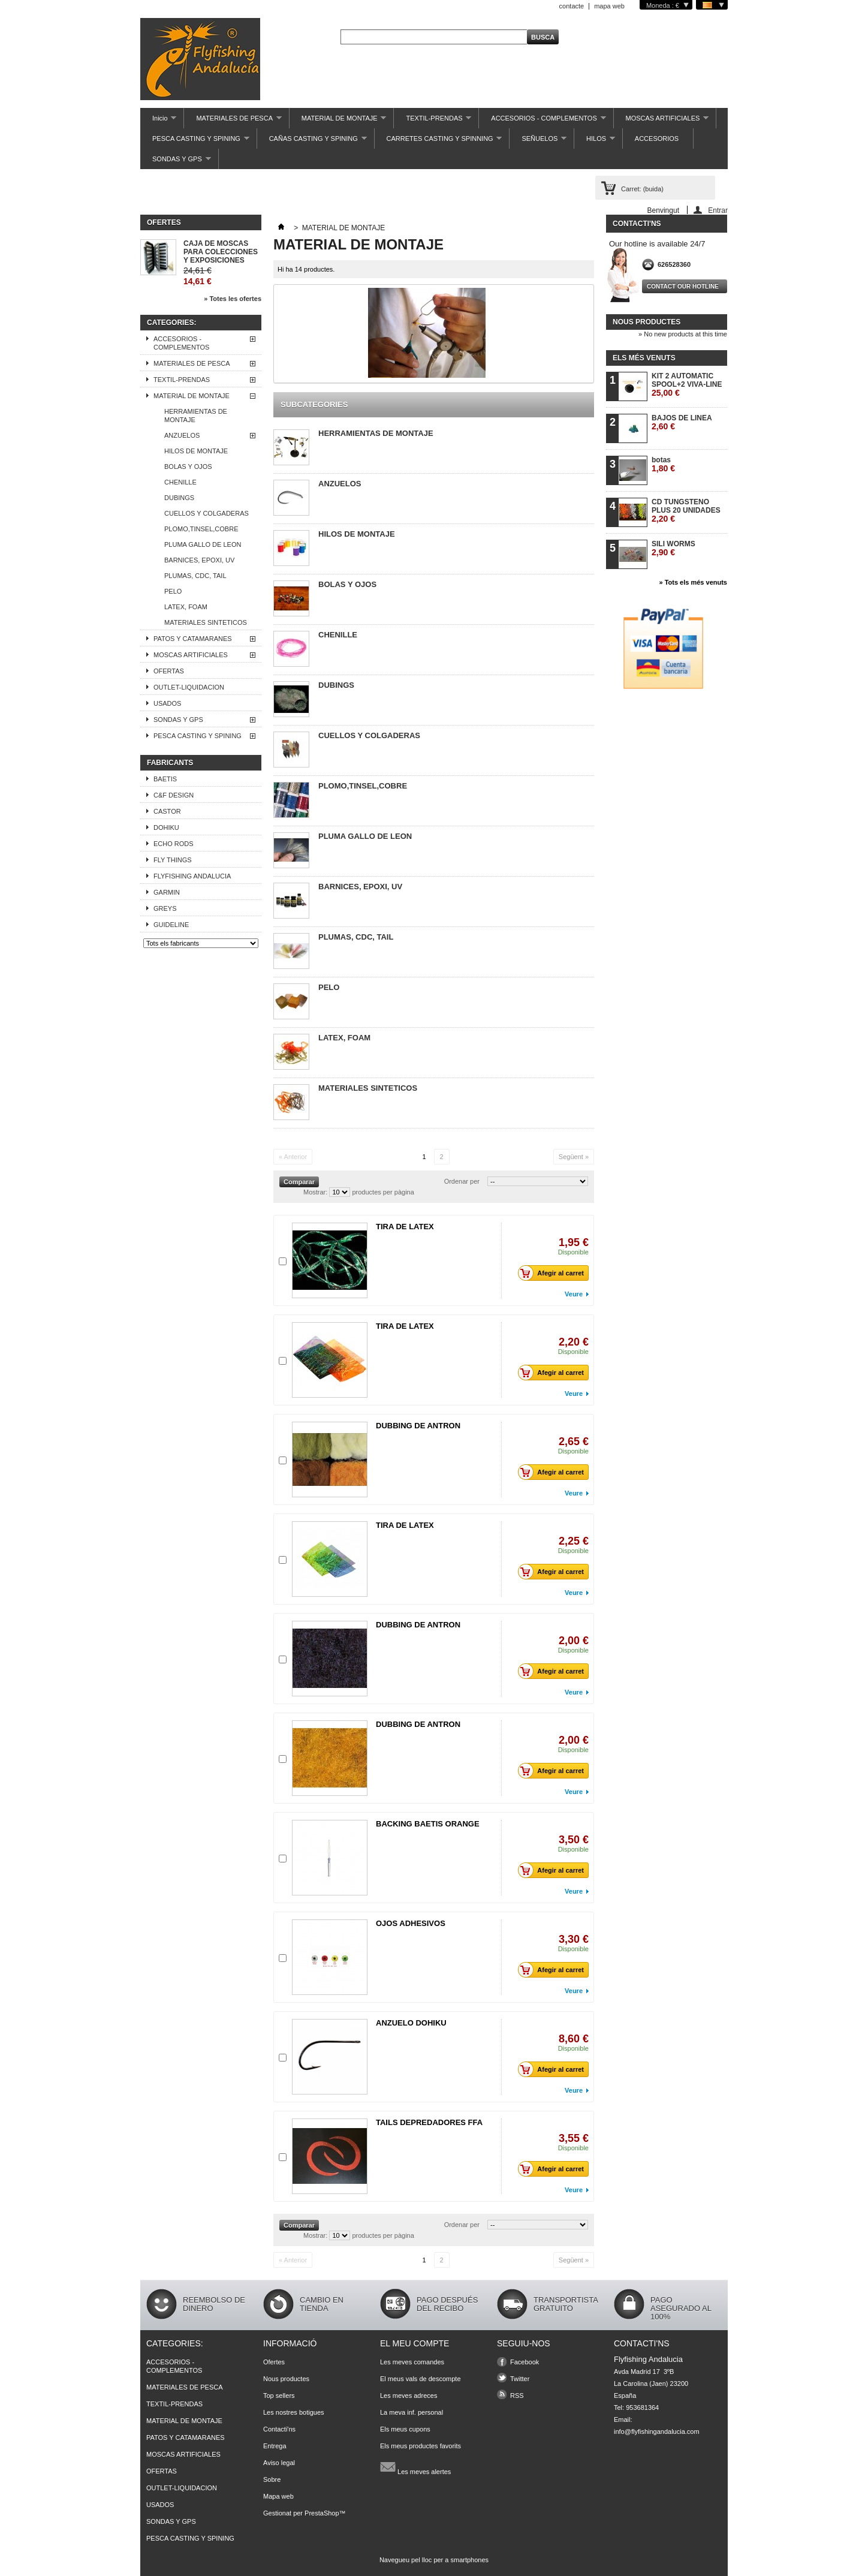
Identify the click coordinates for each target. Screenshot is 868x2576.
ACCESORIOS (657, 138)
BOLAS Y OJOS (188, 466)
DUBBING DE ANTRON (418, 1425)
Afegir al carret (554, 1273)
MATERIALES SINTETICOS (205, 622)
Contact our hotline (683, 286)
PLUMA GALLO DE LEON (202, 544)
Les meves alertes (415, 2466)
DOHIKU (166, 827)
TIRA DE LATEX (405, 1226)
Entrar (718, 210)
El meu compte (414, 2343)
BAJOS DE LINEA (682, 422)
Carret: (642, 188)
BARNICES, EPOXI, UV (199, 560)
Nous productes (646, 322)
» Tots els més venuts (693, 582)
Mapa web (278, 2496)
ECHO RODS (173, 843)
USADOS (167, 703)
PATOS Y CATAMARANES (192, 638)
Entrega (275, 2445)
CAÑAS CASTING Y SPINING (312, 142)
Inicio (158, 121)
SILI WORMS (673, 548)
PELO (173, 591)
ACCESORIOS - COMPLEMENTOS (542, 121)
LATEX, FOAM (185, 606)
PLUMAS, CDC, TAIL (195, 575)
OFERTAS (168, 671)
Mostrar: (315, 1192)
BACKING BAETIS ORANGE (428, 1823)
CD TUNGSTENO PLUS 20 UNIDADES (686, 510)
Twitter (519, 2378)
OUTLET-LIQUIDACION (188, 687)
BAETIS (165, 779)
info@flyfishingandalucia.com (657, 2431)
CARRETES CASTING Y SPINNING (438, 142)
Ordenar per (462, 1181)
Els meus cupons (405, 2429)
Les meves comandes (412, 2362)
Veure (574, 1294)
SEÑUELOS (538, 142)
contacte (571, 6)
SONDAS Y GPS (175, 162)
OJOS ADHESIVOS (410, 1923)
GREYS (165, 908)
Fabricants (170, 763)
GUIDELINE (171, 924)
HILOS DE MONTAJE (196, 451)
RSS (517, 2395)
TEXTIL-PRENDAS (432, 121)
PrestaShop (322, 2513)
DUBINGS (179, 497)
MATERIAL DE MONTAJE (338, 121)
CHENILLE (180, 482)
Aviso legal (279, 2462)
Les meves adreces (408, 2395)
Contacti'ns (279, 2429)
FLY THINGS (172, 859)
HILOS (594, 142)
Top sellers (279, 2395)
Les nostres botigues (293, 2412)
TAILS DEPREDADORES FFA (429, 2122)
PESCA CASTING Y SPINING (194, 142)
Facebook (524, 2362)
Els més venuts (644, 358)
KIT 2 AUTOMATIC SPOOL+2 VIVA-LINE (687, 385)
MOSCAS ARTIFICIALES (661, 121)
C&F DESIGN (173, 795)
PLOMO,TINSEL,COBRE (201, 528)
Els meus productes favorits (420, 2445)
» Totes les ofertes (232, 298)
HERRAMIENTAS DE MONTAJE (195, 415)
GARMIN (166, 892)
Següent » (574, 1156)
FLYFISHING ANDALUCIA (192, 876)
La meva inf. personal (411, 2412)
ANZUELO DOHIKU (411, 2022)
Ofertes (164, 222)
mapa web (609, 6)
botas (663, 464)
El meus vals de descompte (420, 2378)
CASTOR (167, 811)
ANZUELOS (182, 435)
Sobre (272, 2479)
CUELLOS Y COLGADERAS (206, 513)
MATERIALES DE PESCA (232, 121)
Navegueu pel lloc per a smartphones (434, 2559)
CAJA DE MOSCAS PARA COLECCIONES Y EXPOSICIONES (220, 251)
